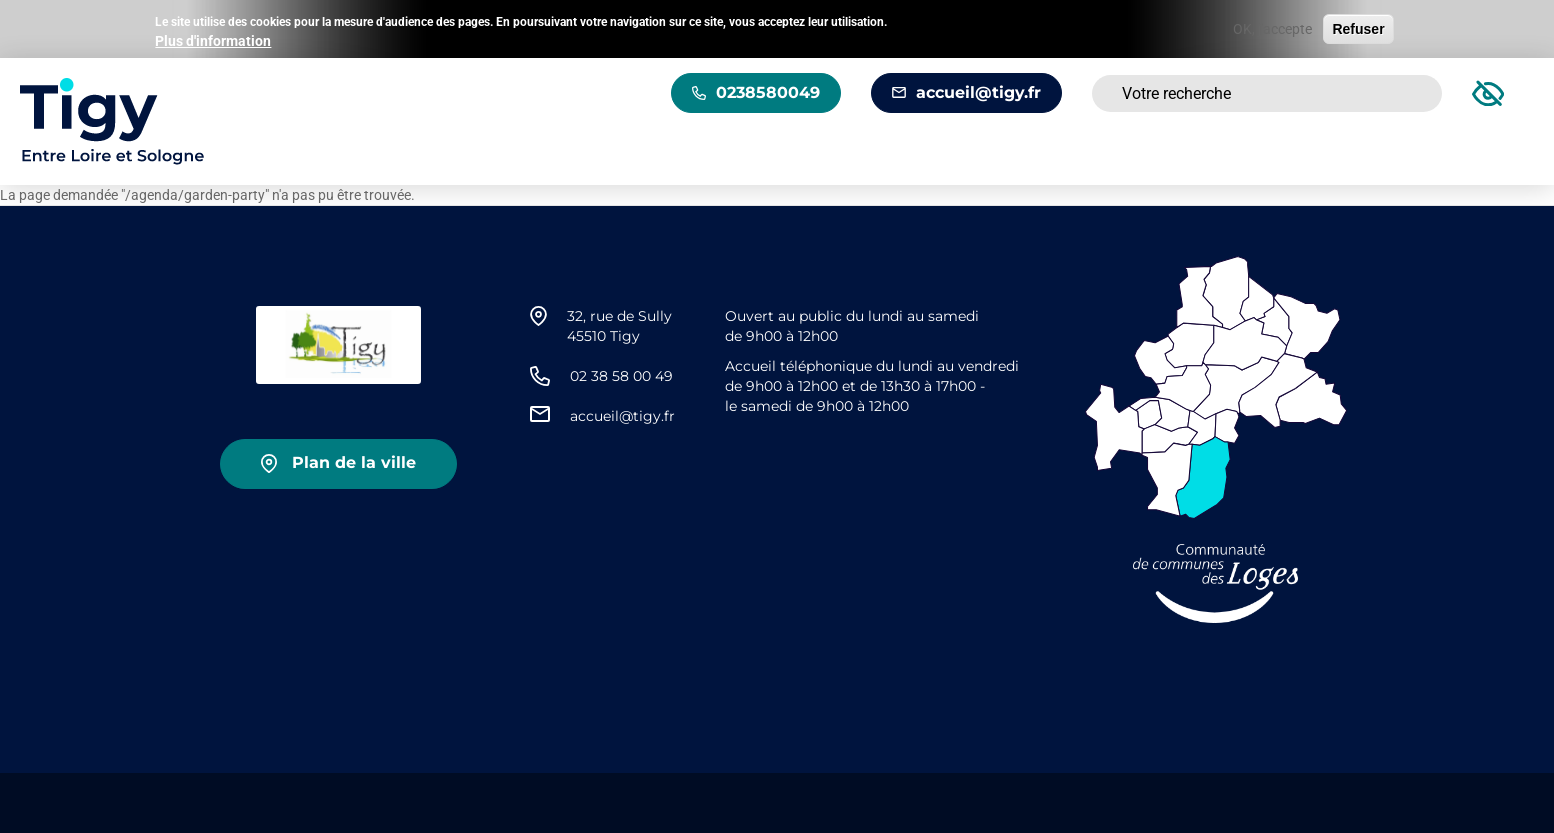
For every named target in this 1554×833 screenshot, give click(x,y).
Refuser (1358, 27)
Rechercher (1402, 94)
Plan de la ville (354, 462)
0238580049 (768, 92)
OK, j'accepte (1272, 27)
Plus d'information (213, 40)
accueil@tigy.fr (978, 92)
